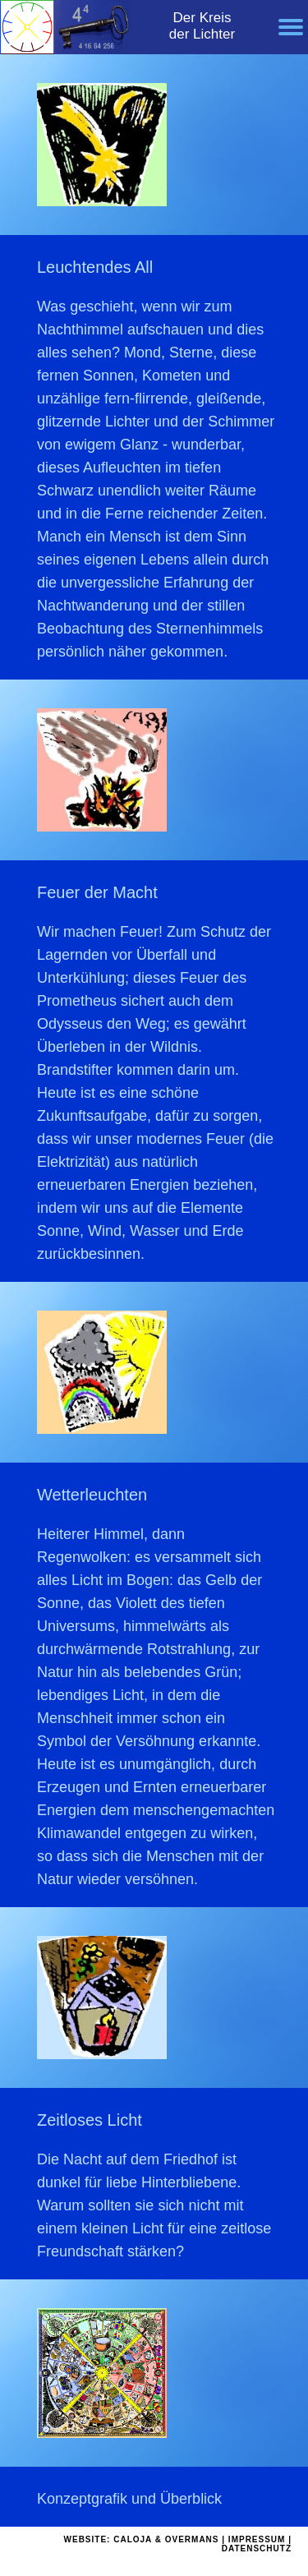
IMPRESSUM (257, 2539)
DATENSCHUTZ (257, 2548)
